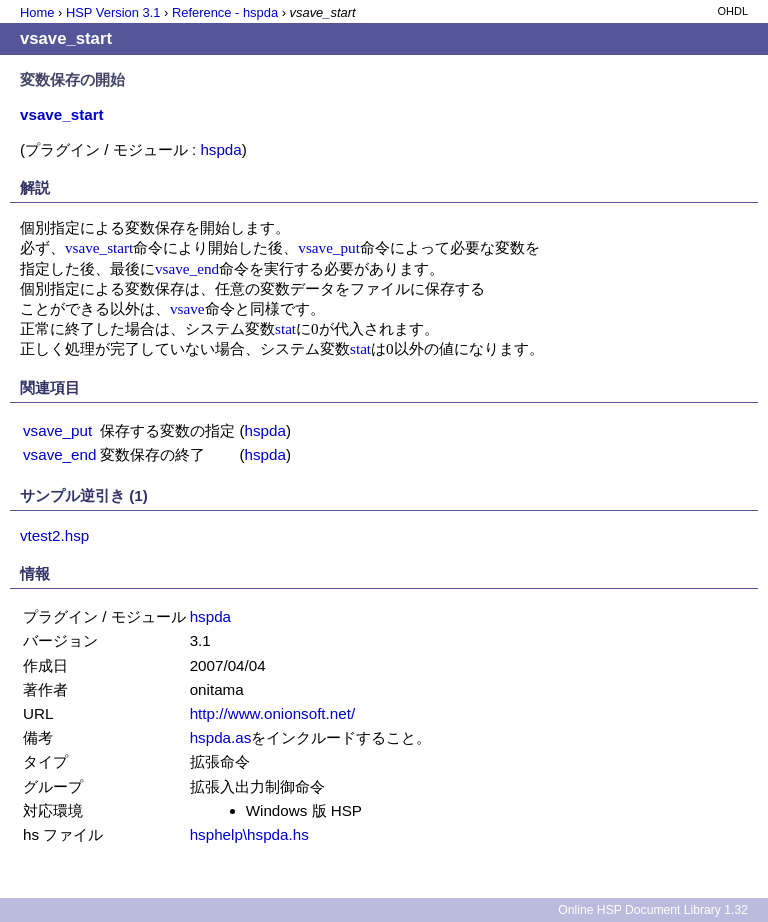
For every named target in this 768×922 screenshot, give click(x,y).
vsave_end (187, 268)
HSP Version (113, 12)
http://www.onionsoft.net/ (272, 713)
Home (37, 12)
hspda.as (221, 737)
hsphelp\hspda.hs (249, 834)
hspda (220, 149)
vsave (187, 308)
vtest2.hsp (54, 535)
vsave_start (99, 247)
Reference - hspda (225, 12)
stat (285, 328)
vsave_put (329, 247)
